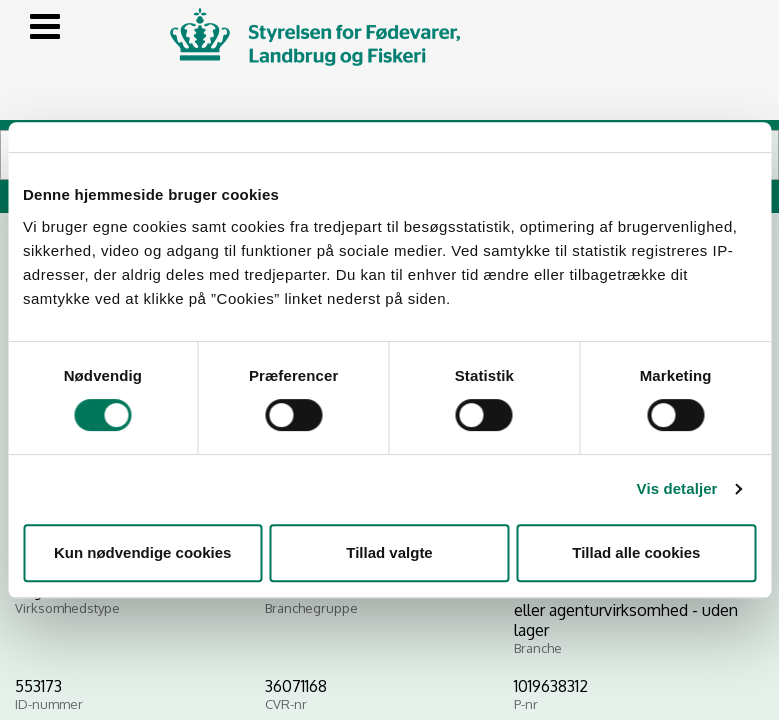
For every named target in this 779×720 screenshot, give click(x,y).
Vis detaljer (677, 488)
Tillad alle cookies (636, 552)
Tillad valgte (389, 552)
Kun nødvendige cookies (143, 552)
